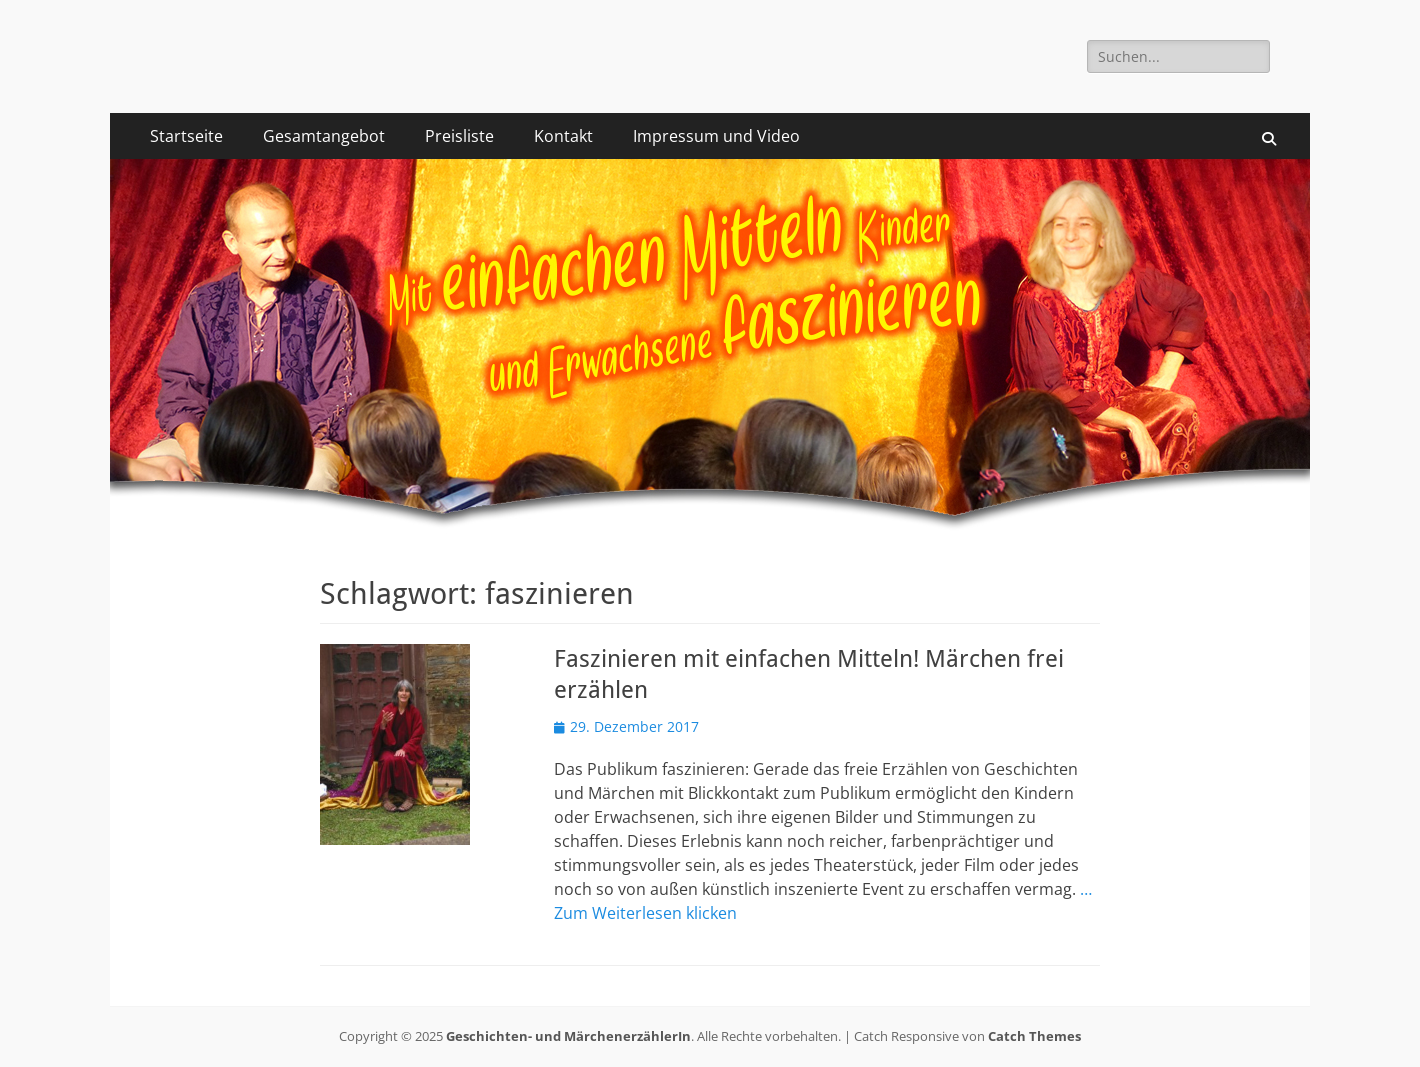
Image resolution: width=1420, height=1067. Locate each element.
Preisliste (459, 136)
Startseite (186, 136)
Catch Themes (1034, 1036)
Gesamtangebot (324, 136)
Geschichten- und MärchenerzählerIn (568, 1036)
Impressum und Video (716, 136)
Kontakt (563, 136)
